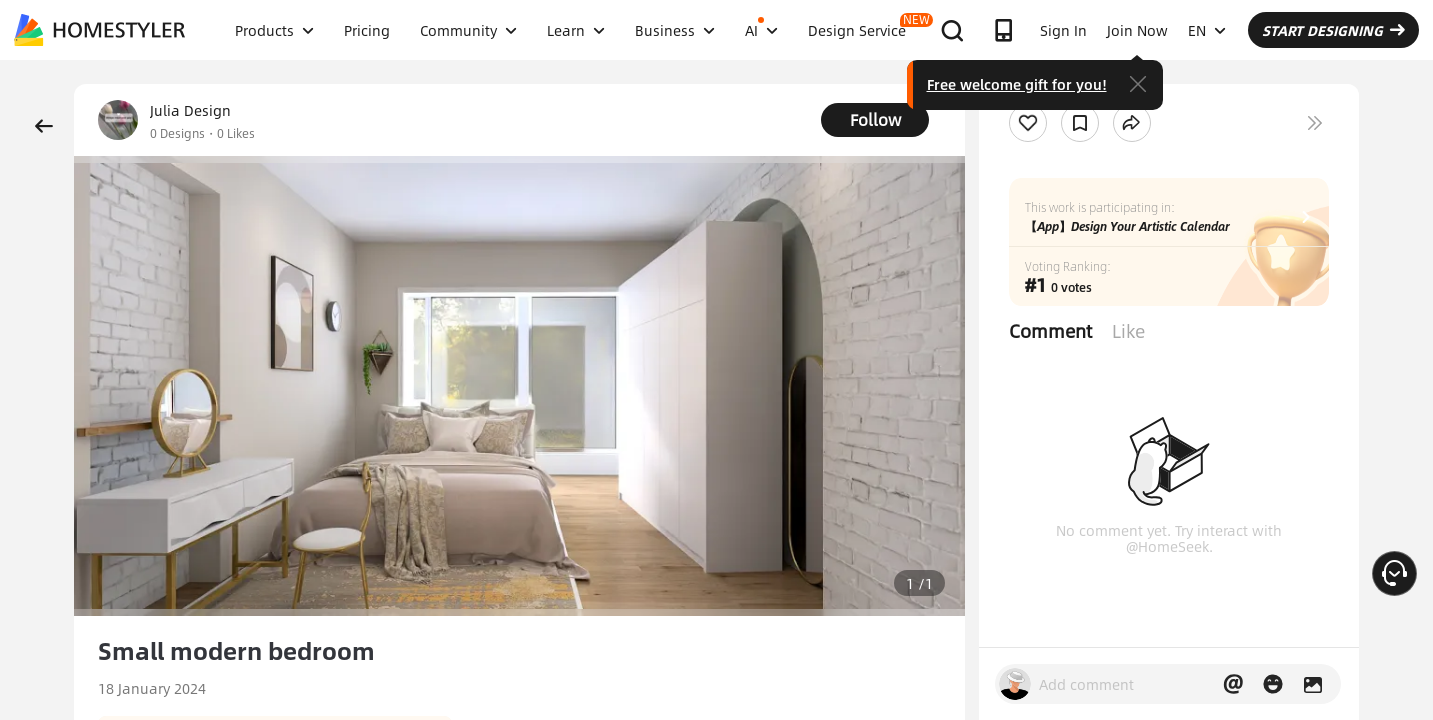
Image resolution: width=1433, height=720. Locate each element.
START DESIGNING (1333, 30)
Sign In (1063, 30)
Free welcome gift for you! (1017, 84)
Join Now (1137, 30)
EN (1207, 30)
